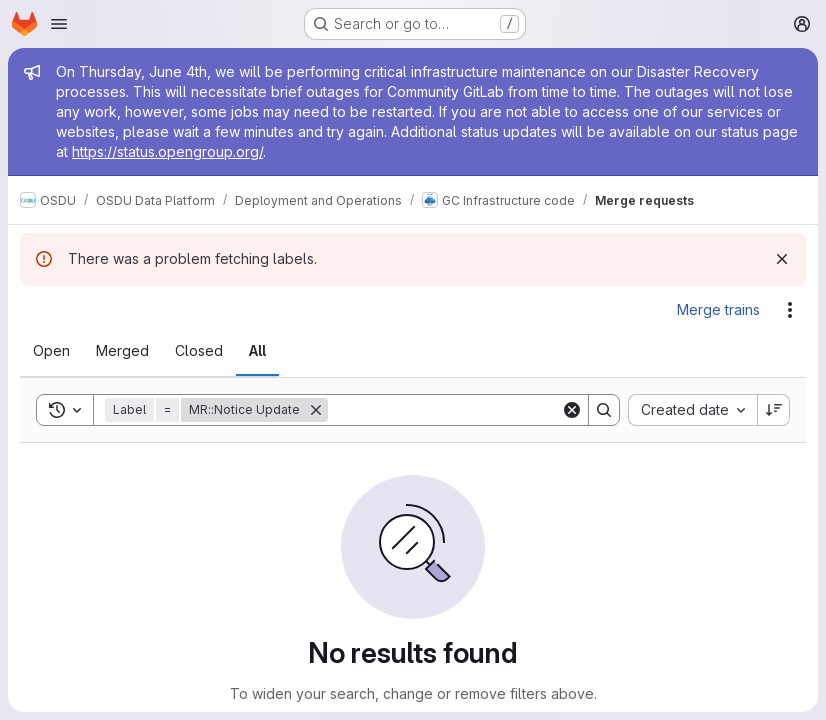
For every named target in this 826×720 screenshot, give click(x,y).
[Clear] (572, 410)
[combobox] (692, 410)
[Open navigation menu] (59, 24)
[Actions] (790, 310)
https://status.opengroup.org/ (167, 151)
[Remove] (316, 410)
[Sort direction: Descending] (774, 410)
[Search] (452, 410)
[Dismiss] (782, 259)
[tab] (51, 351)
